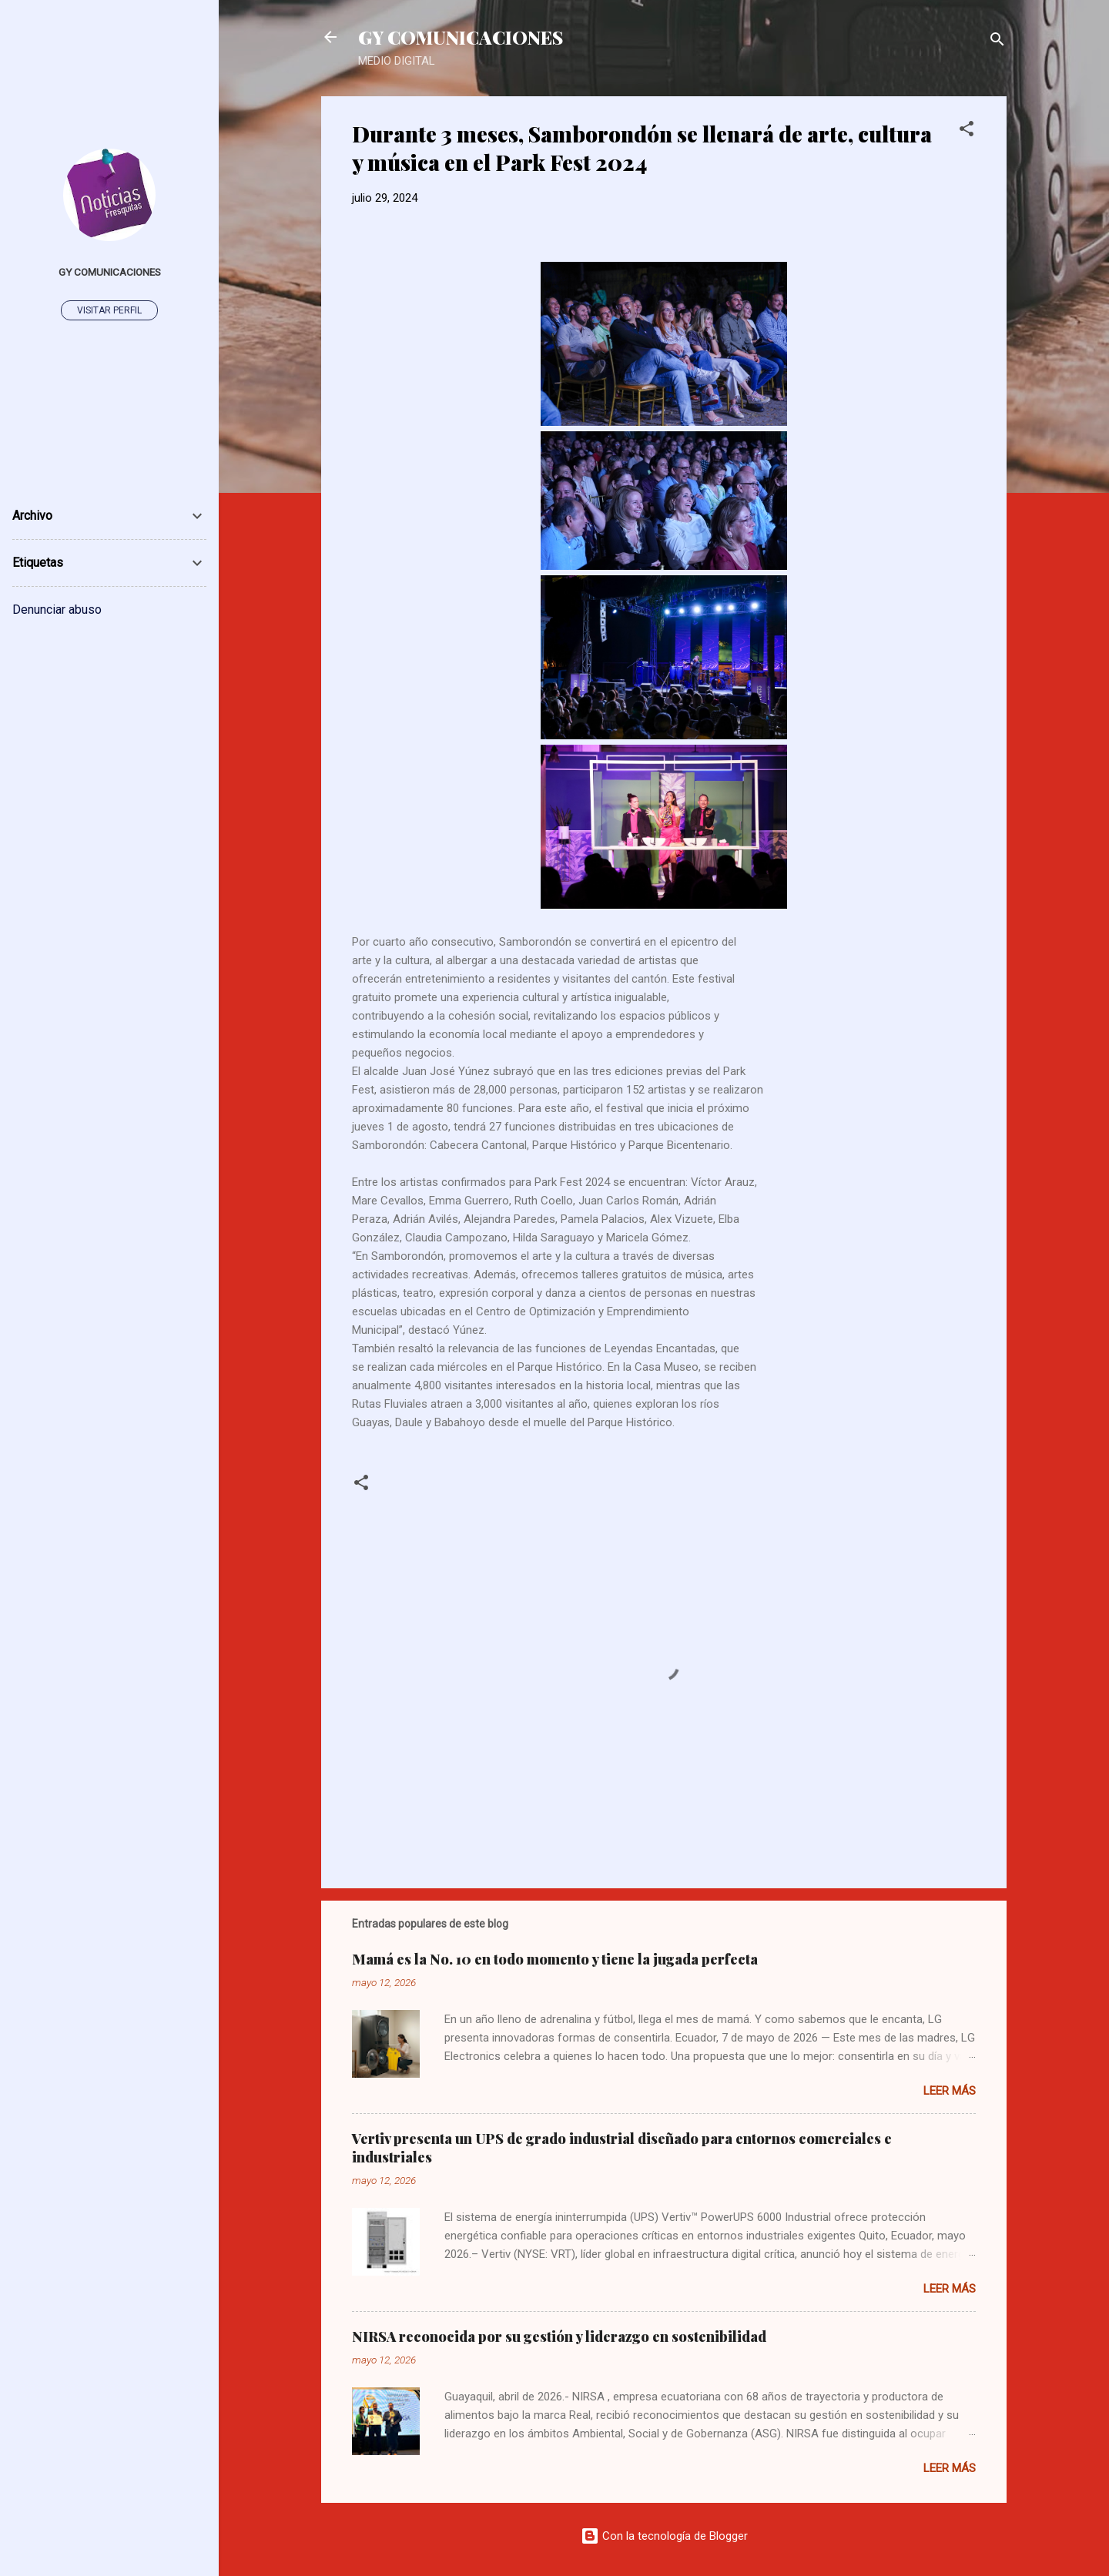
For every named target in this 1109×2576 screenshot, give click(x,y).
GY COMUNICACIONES (460, 37)
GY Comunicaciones (110, 272)
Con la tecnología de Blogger (664, 2536)
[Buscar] (997, 41)
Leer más (949, 2091)
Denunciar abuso (57, 609)
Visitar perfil (109, 310)
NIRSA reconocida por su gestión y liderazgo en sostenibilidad (559, 2336)
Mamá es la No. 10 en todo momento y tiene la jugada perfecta (555, 1959)
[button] (966, 131)
